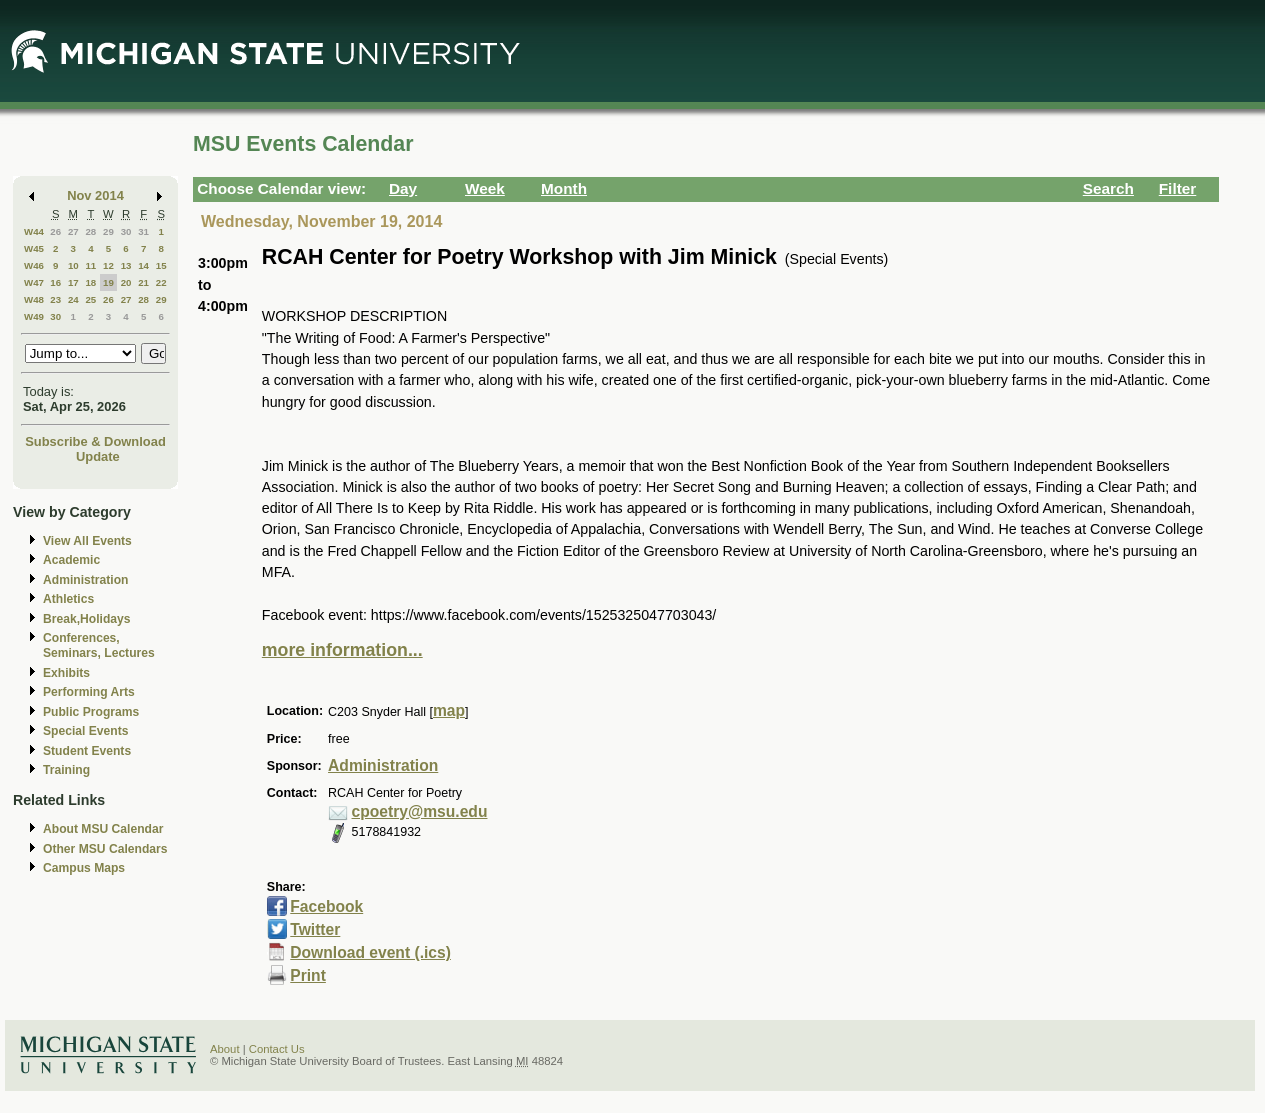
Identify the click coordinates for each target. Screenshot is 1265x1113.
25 (90, 299)
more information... (342, 650)
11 (90, 265)
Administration (85, 580)
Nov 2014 (95, 195)
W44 (34, 231)
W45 (34, 248)
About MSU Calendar (103, 829)
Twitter (315, 929)
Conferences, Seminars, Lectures (99, 645)
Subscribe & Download (95, 441)
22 (161, 282)
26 (55, 231)
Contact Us (277, 1049)
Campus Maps (84, 868)
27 (73, 231)
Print (308, 975)
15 (161, 265)
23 (55, 299)
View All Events (87, 541)
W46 (34, 265)
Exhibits (66, 673)
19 (108, 282)
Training (66, 770)
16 (55, 282)
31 (143, 231)
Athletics (68, 599)
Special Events (85, 731)
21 (143, 282)
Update (98, 456)
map (449, 710)
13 (126, 265)
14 (143, 265)
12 (108, 265)
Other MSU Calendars (105, 849)
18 (90, 282)
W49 (34, 316)
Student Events (87, 751)
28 (90, 231)
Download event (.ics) (370, 952)
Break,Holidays (87, 619)
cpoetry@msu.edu (420, 811)
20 (126, 282)
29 (108, 231)
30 (126, 231)
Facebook (326, 906)
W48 (34, 299)
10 (73, 265)
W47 (34, 282)
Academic (71, 560)
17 (73, 282)
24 (73, 299)
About (225, 1049)
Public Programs (91, 712)
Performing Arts (89, 692)
